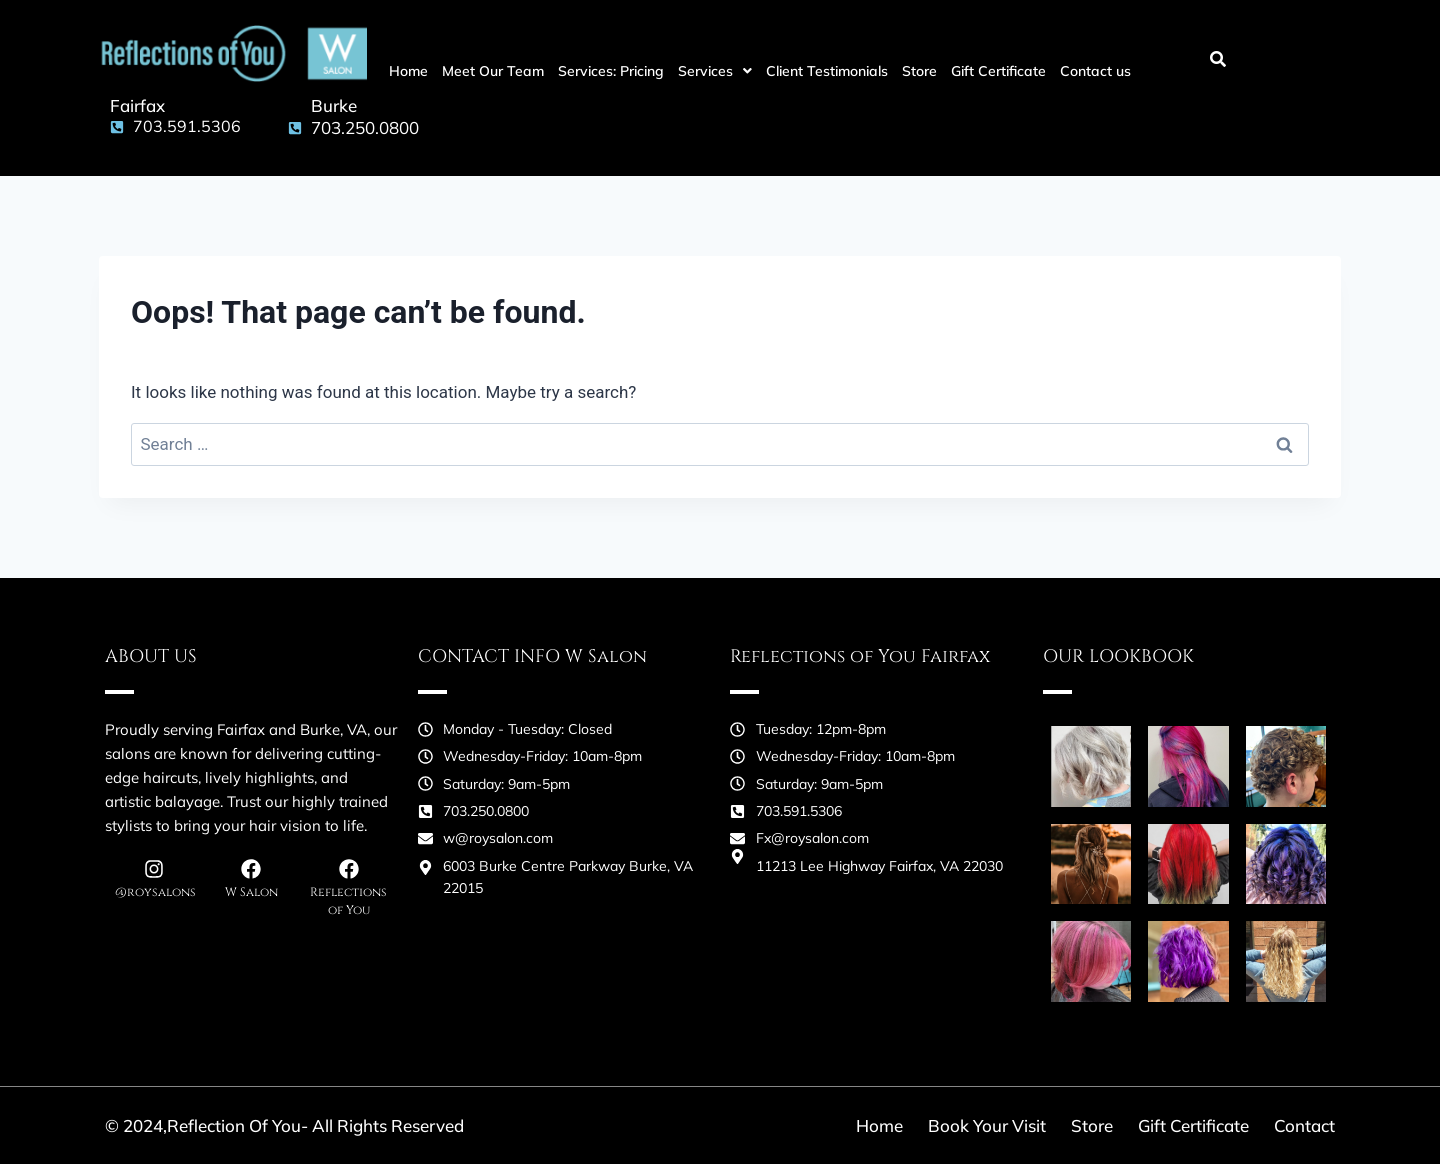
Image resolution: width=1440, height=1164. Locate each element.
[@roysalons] (154, 869)
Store (919, 71)
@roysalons (155, 892)
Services (715, 71)
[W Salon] (251, 869)
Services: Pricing (611, 71)
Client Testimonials (827, 71)
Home (408, 71)
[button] (715, 71)
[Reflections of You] (349, 869)
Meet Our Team (493, 71)
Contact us (1095, 71)
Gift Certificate (998, 71)
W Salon (251, 892)
